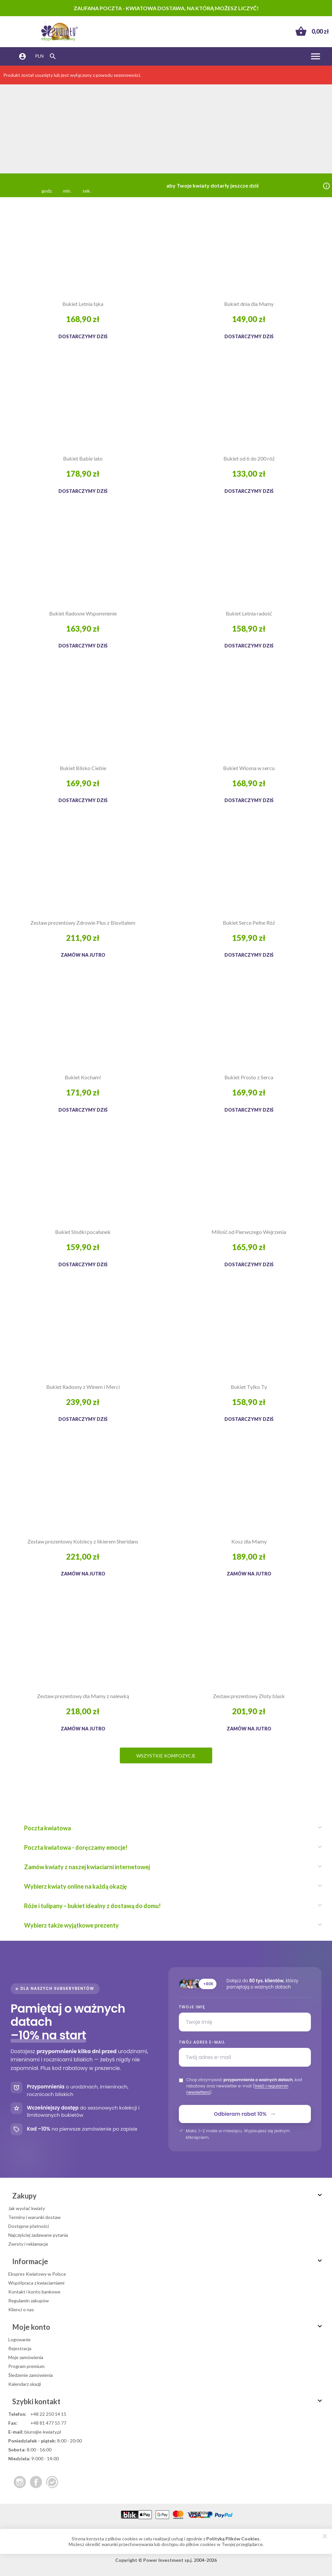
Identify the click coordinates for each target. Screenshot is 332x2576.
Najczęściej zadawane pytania (38, 2235)
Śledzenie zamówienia (30, 2375)
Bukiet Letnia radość (249, 613)
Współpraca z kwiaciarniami (36, 2283)
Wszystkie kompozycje (166, 1755)
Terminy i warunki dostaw (34, 2217)
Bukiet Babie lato (83, 458)
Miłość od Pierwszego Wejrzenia (249, 1232)
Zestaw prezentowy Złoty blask (249, 1696)
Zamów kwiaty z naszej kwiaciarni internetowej (170, 1867)
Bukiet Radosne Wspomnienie (83, 613)
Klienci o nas (21, 2309)
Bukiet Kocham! (83, 1077)
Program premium (26, 2366)
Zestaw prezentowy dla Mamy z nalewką (83, 1696)
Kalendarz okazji (24, 2384)
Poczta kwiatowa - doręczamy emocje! (170, 1847)
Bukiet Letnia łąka (82, 304)
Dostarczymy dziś (83, 336)
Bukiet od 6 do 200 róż (249, 458)
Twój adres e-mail (202, 2042)
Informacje (168, 2261)
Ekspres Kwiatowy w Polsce (37, 2274)
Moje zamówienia (25, 2357)
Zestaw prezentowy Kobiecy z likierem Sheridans (82, 1541)
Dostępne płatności (28, 2226)
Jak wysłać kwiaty (26, 2208)
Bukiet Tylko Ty (249, 1387)
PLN (39, 56)
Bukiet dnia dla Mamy (249, 304)
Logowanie (19, 2339)
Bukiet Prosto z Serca (248, 1077)
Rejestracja (19, 2348)
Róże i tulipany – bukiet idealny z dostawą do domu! (170, 1905)
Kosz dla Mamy (249, 1541)
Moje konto (168, 2326)
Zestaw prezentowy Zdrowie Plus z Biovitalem (82, 922)
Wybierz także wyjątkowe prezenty (170, 1925)
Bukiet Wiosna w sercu (249, 768)
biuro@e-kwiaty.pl (42, 2432)
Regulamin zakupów (28, 2300)
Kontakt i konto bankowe (34, 2291)
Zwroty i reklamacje (28, 2244)
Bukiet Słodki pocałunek (83, 1232)
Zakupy (168, 2195)
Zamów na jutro (83, 955)
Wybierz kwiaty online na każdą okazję (170, 1886)
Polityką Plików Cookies (232, 2538)
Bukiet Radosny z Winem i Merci (83, 1387)
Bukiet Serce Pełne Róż (249, 922)
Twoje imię (192, 2007)
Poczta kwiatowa (170, 1828)
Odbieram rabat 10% (245, 2114)
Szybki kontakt (168, 2401)
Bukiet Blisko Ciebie (83, 768)
